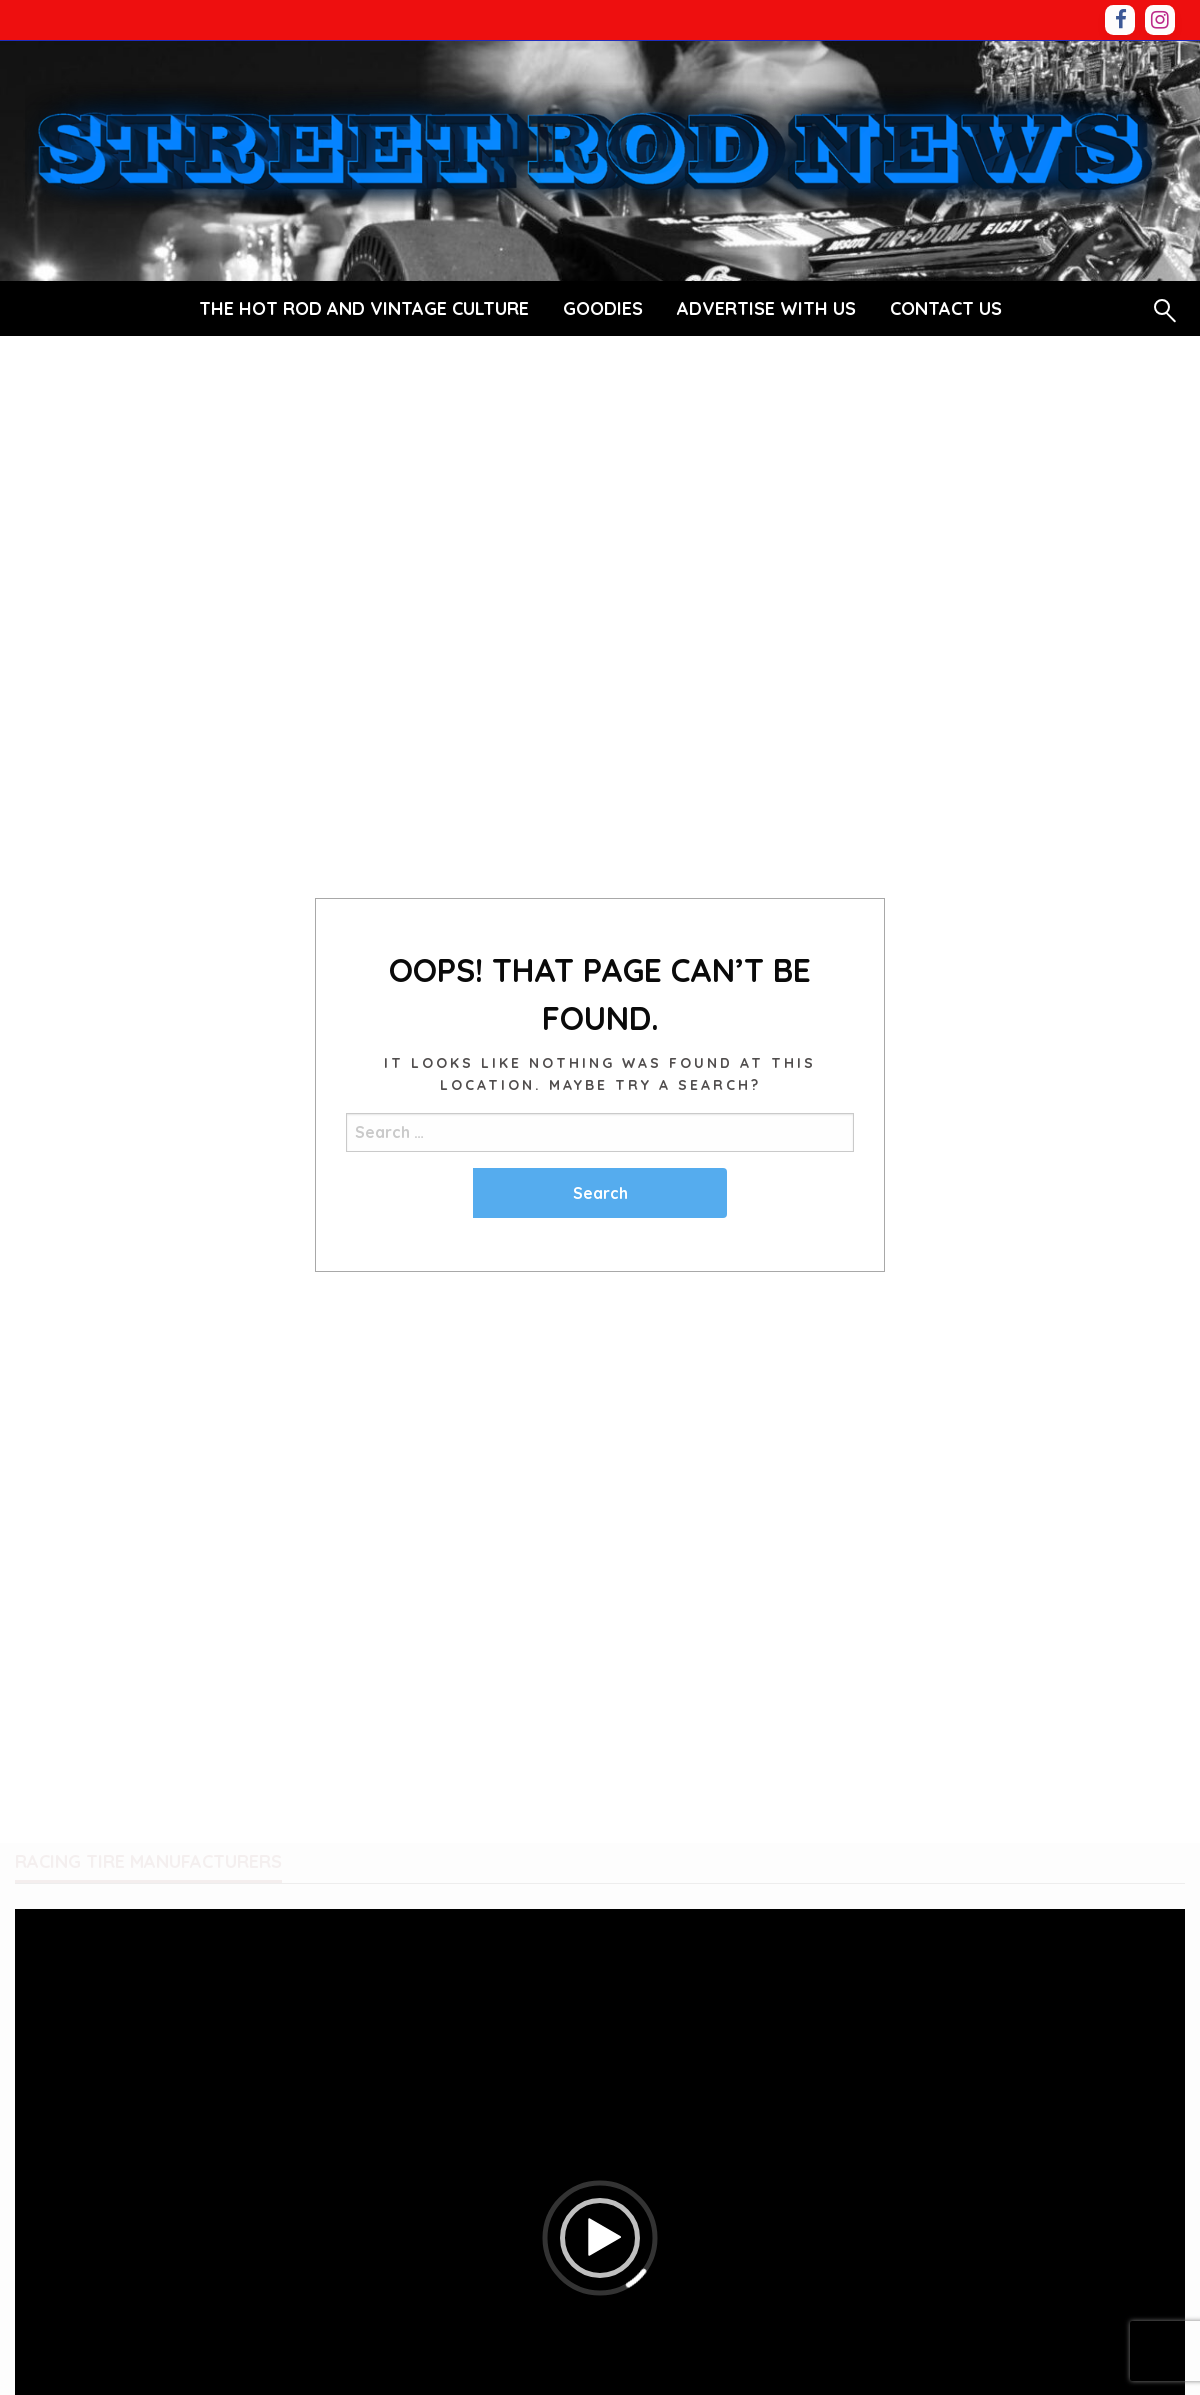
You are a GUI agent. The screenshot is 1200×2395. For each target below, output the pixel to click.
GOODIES (603, 308)
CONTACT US (946, 308)
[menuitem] (364, 309)
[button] (600, 2238)
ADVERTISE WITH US (766, 308)
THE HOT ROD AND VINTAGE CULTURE (364, 308)
